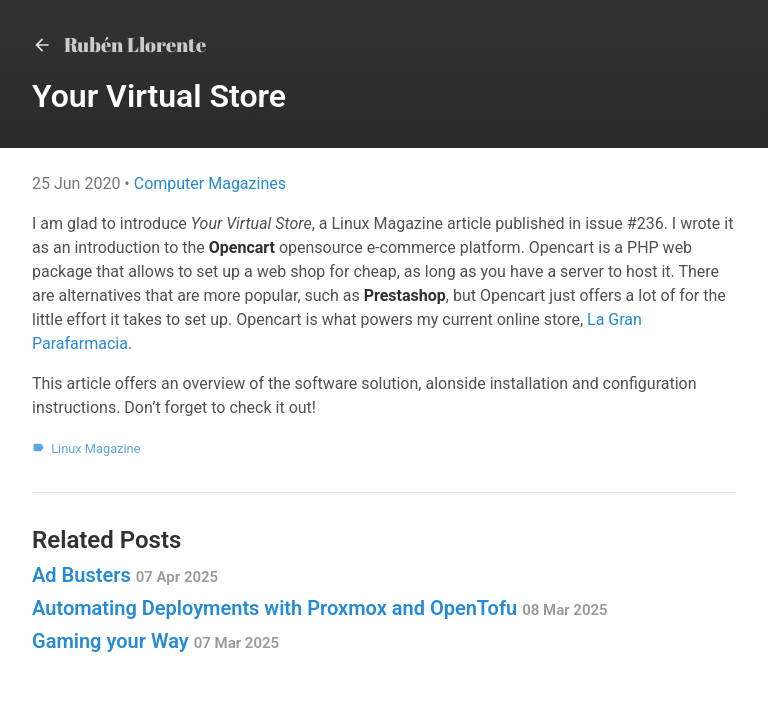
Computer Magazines (210, 183)
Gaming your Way (155, 641)
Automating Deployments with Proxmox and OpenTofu (320, 608)
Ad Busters (125, 575)
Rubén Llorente (119, 44)
